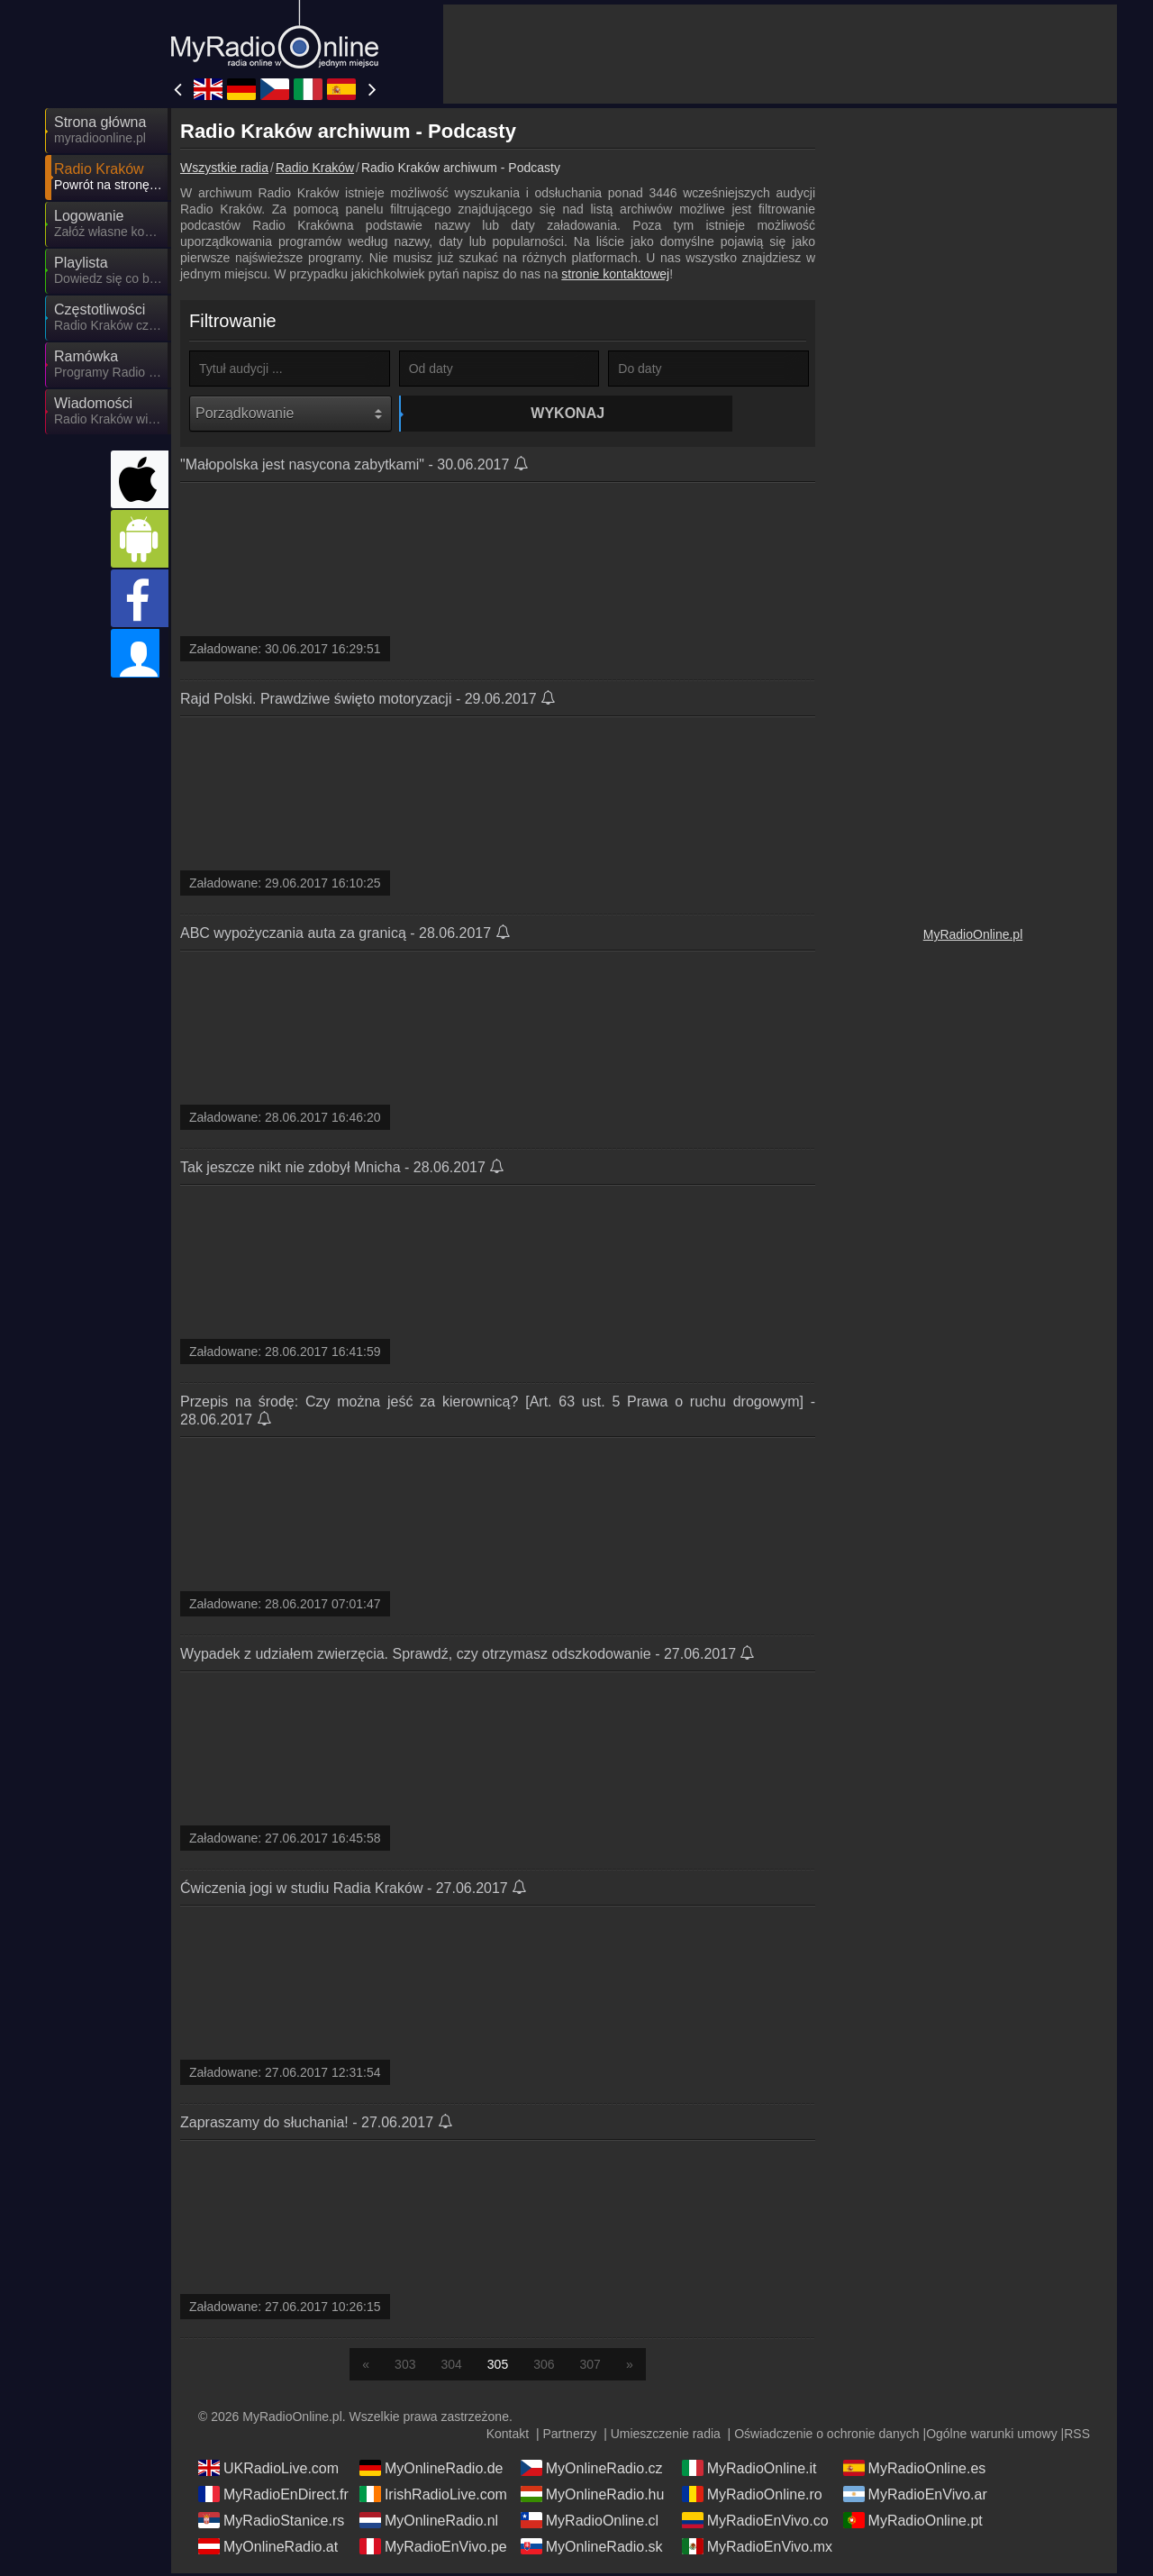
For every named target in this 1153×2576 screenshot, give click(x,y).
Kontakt (507, 2436)
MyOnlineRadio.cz (592, 2470)
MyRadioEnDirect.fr (273, 2497)
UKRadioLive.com (268, 2470)
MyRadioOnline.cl (589, 2523)
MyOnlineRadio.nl (428, 2523)
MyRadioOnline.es (914, 2470)
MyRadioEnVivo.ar (915, 2497)
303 (405, 2367)
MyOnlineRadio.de (431, 2470)
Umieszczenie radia (666, 2436)
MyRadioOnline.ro (752, 2497)
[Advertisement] (780, 54)
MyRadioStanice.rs (271, 2523)
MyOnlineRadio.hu (593, 2497)
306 (543, 2367)
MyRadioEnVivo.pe (433, 2549)
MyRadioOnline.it (749, 2470)
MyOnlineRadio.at (268, 2549)
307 (590, 2367)
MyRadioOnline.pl (973, 934)
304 (450, 2367)
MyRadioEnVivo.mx (757, 2549)
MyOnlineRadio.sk (592, 2549)
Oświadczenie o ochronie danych (826, 2436)
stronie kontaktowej (615, 274)
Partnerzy (569, 2436)
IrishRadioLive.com (433, 2497)
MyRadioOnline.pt (913, 2523)
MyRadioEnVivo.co (755, 2523)
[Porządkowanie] (290, 413)
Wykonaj (502, 413)
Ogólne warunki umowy (992, 2436)
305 (497, 2367)
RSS (1077, 2436)
